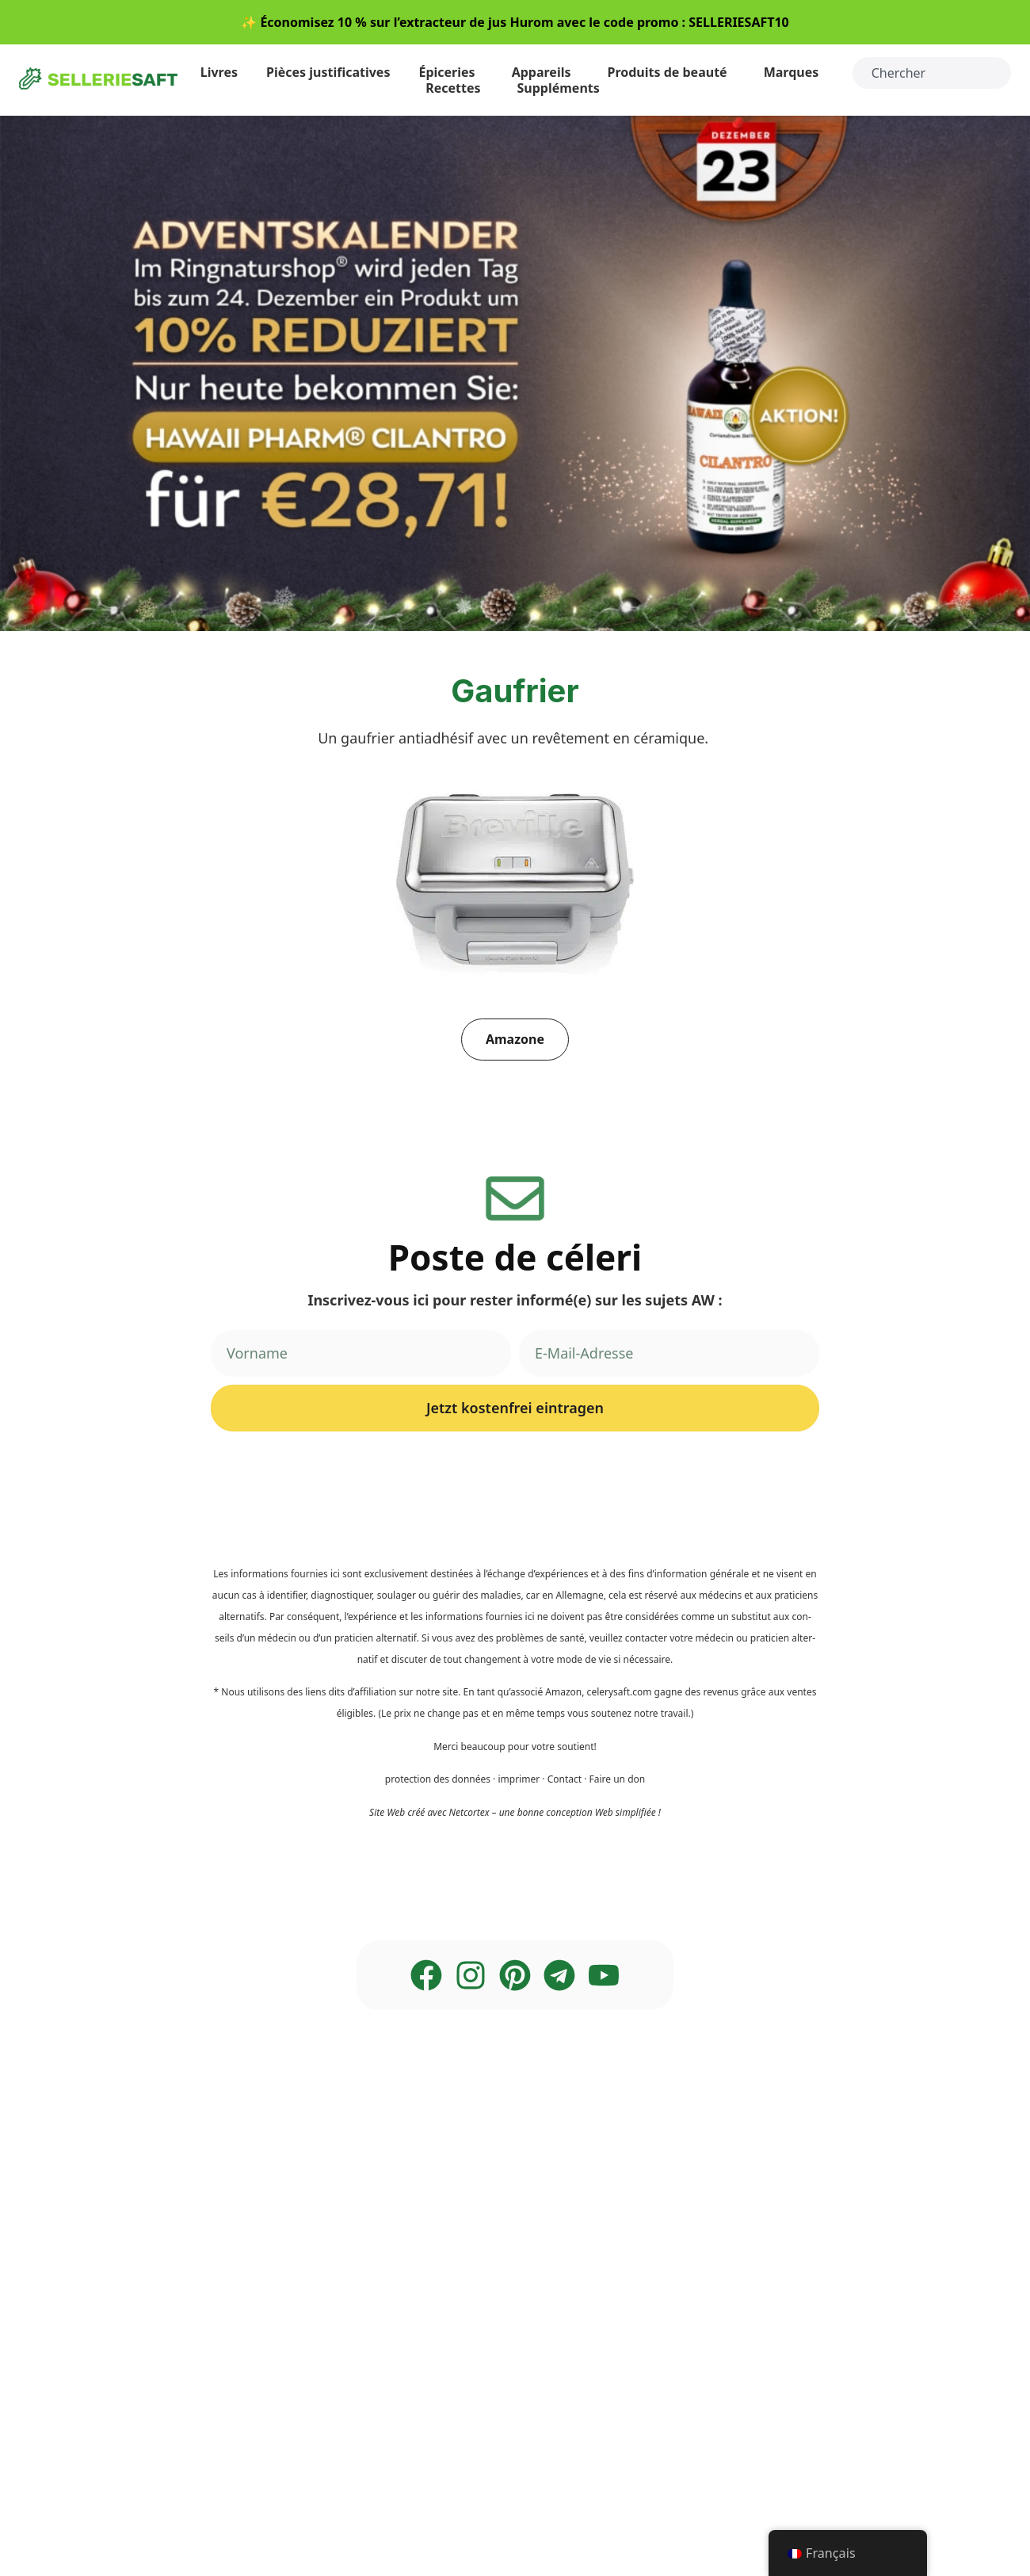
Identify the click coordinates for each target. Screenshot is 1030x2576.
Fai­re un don (617, 1779)
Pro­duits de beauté (670, 72)
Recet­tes (456, 88)
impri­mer (519, 1779)
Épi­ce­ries (450, 72)
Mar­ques (795, 72)
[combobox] (932, 73)
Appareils (545, 72)
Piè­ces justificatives (328, 72)
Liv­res (219, 72)
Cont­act (564, 1779)
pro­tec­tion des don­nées (437, 1779)
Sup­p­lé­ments (562, 88)
